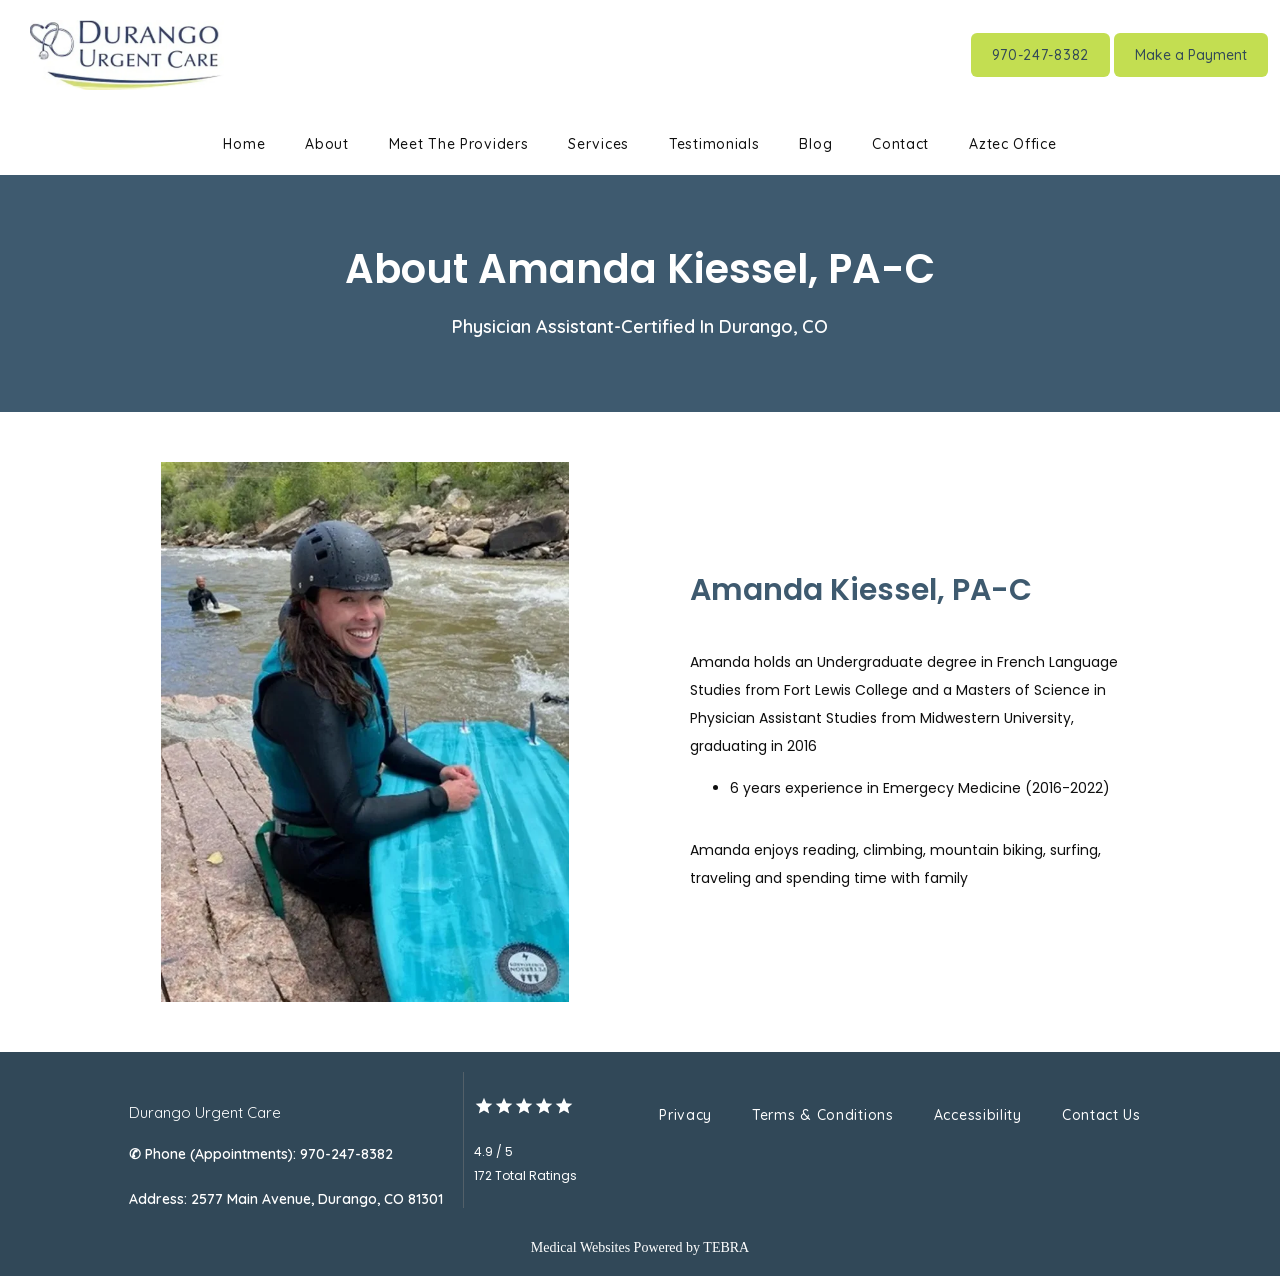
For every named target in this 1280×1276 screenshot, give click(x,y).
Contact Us (1101, 1115)
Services (598, 144)
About (327, 144)
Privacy (685, 1115)
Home (244, 144)
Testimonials (714, 144)
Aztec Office (1012, 144)
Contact (900, 144)
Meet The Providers (459, 144)
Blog (815, 144)
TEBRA (726, 1247)
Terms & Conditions (823, 1115)
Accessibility (978, 1115)
